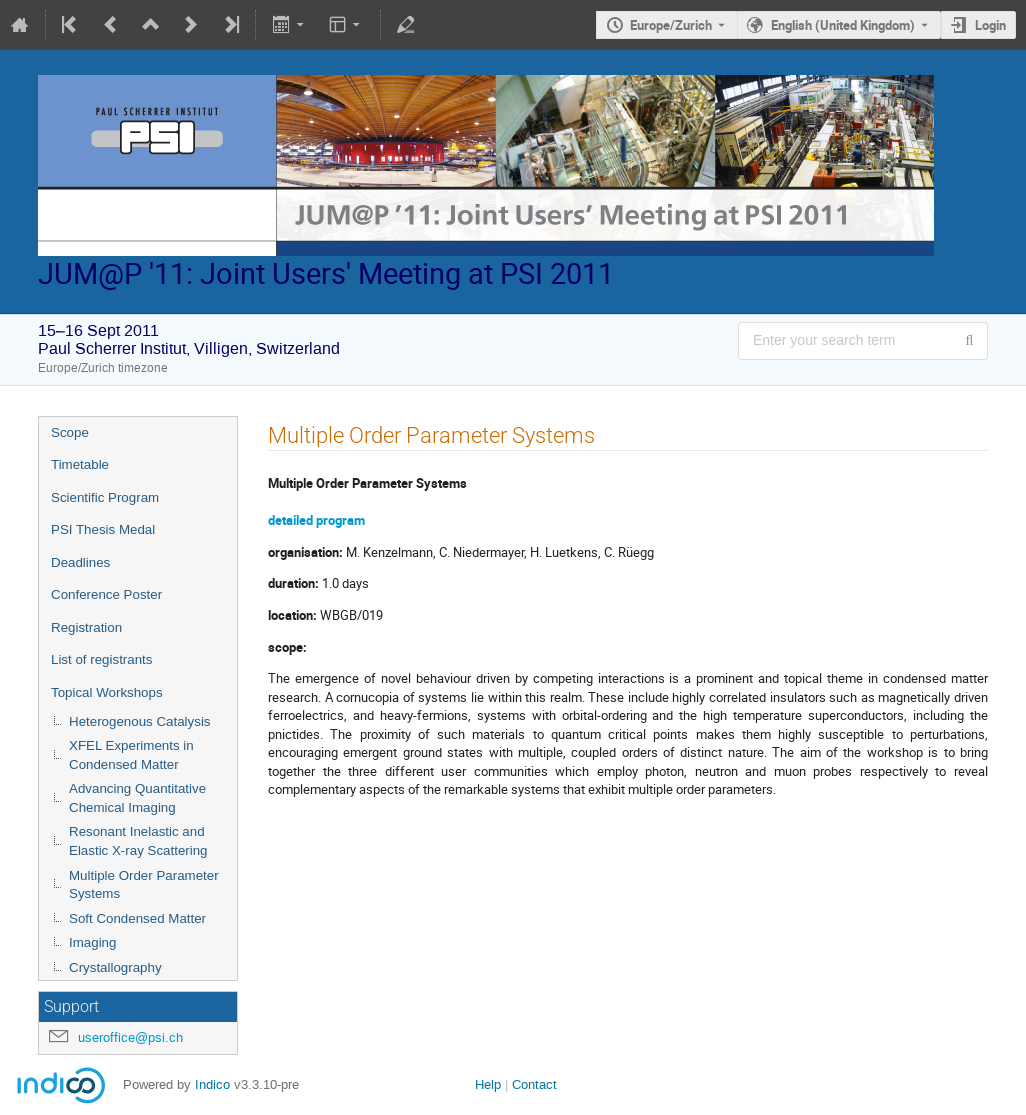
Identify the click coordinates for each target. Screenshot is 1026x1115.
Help (488, 1084)
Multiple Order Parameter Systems (144, 885)
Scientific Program (105, 497)
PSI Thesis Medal (103, 529)
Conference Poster (106, 594)
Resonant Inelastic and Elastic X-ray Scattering (138, 841)
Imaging (92, 942)
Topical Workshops (107, 692)
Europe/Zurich (671, 25)
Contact (534, 1084)
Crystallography (115, 967)
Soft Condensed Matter (137, 918)
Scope (70, 432)
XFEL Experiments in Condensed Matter (131, 755)
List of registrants (101, 659)
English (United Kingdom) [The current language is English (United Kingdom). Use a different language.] (843, 25)
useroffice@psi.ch (130, 1037)
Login (990, 25)
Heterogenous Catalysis (140, 721)
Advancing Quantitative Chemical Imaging (137, 798)
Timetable (80, 464)
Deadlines (80, 562)
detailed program (316, 520)
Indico (212, 1084)
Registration (86, 627)
